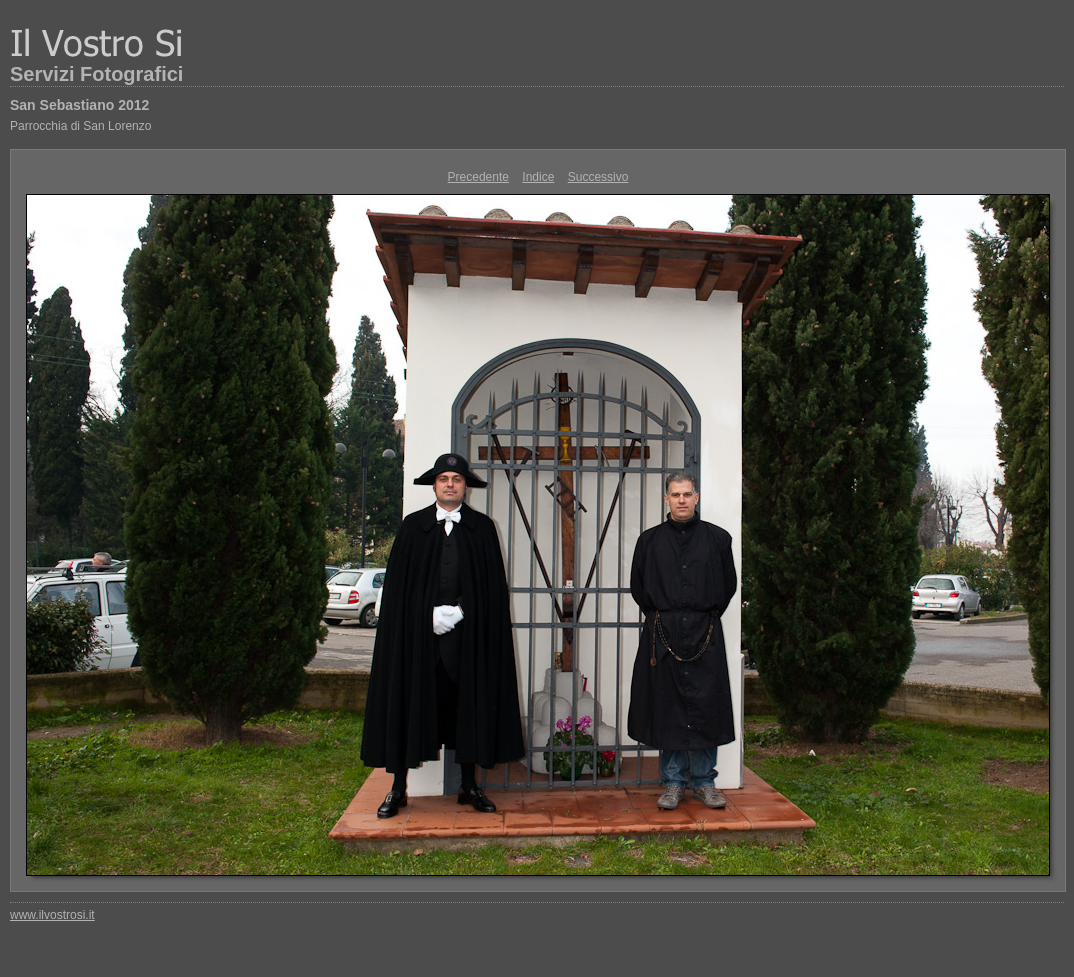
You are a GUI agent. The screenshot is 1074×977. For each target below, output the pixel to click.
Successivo (598, 177)
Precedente (478, 177)
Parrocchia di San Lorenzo (80, 126)
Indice (538, 177)
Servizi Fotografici (96, 74)
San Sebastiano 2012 (79, 105)
